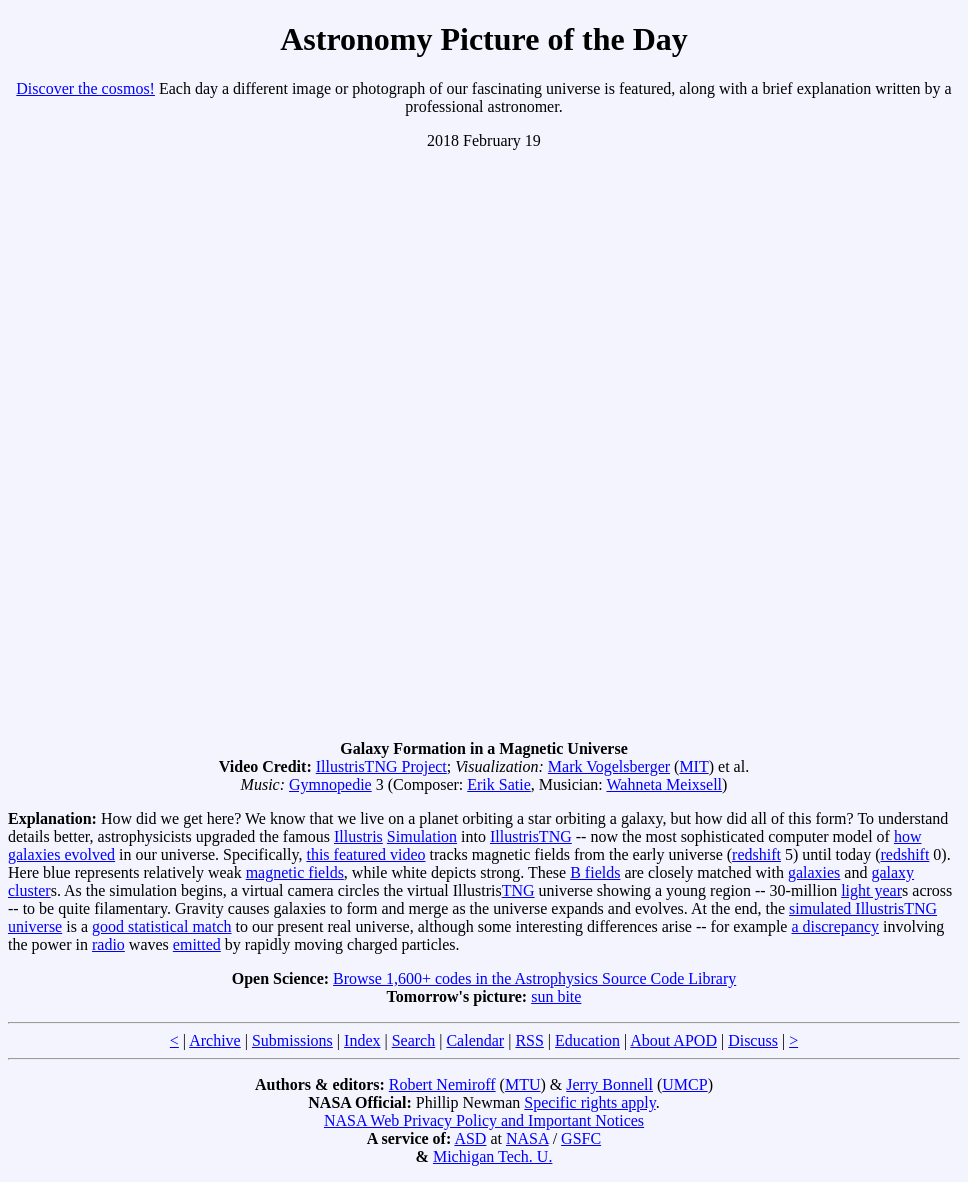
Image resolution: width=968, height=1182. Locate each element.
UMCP (684, 1084)
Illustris (358, 836)
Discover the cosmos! (85, 88)
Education (587, 1040)
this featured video (365, 854)
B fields (595, 872)
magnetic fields (295, 872)
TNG (518, 890)
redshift (756, 854)
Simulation (422, 836)
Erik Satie (499, 784)
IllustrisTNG (531, 836)
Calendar (475, 1040)
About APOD (673, 1040)
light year (871, 890)
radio (108, 944)
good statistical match (162, 926)
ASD (470, 1138)
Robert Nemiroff (442, 1084)
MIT (693, 766)
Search (414, 1040)
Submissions (292, 1040)
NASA (527, 1138)
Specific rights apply (589, 1102)
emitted (197, 944)
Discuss (753, 1040)
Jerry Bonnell (609, 1084)
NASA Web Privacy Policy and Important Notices (484, 1120)
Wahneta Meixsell (665, 784)
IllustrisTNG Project (381, 766)
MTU (523, 1084)
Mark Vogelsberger (609, 766)
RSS (529, 1040)
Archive (215, 1040)
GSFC (581, 1138)
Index (362, 1040)
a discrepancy (835, 926)
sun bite (556, 996)
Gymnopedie (330, 784)
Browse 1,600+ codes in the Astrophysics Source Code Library (534, 978)
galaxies (814, 872)
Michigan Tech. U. (492, 1156)
